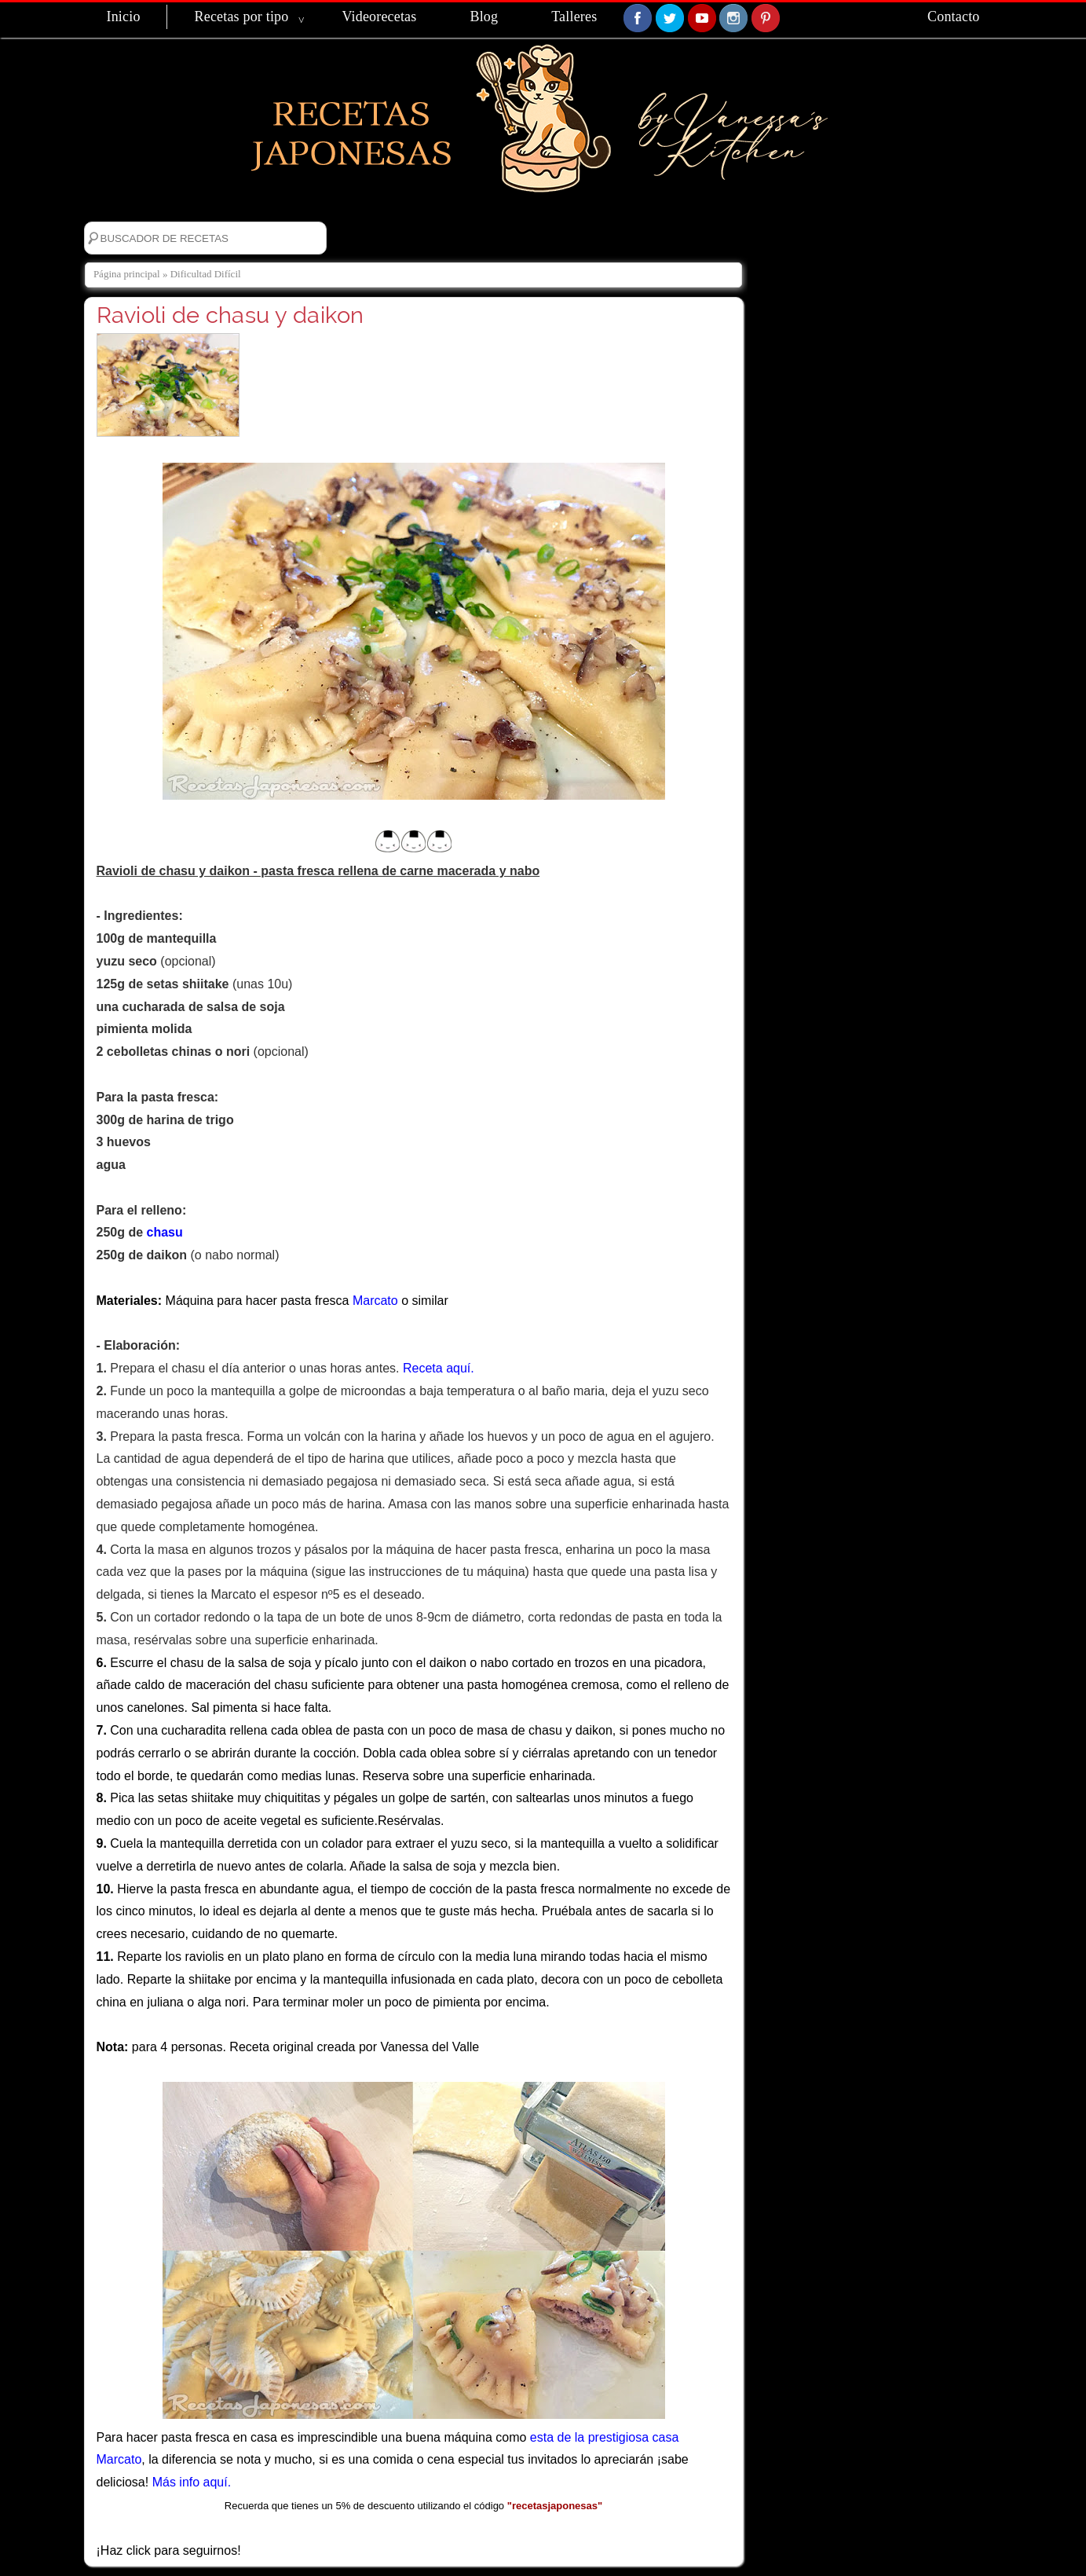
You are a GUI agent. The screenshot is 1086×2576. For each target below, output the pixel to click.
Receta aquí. (438, 1368)
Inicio (124, 16)
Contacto (953, 16)
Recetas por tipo (242, 16)
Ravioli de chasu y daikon (230, 315)
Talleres (574, 16)
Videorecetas (379, 16)
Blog (484, 16)
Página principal (126, 274)
